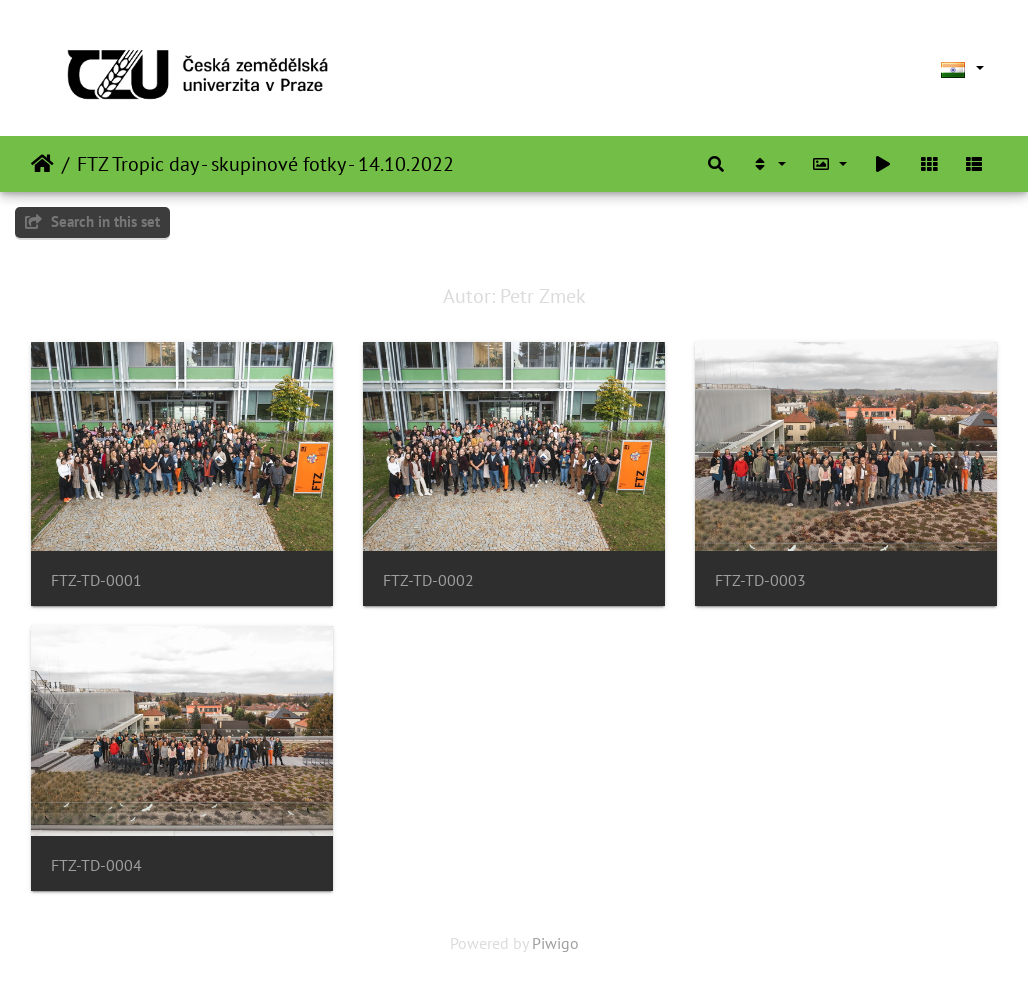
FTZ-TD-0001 (96, 580)
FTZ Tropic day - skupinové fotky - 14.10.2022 (265, 164)
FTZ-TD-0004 (96, 865)
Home (42, 164)
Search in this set (92, 221)
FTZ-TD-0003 (760, 580)
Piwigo (555, 943)
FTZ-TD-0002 (428, 580)
